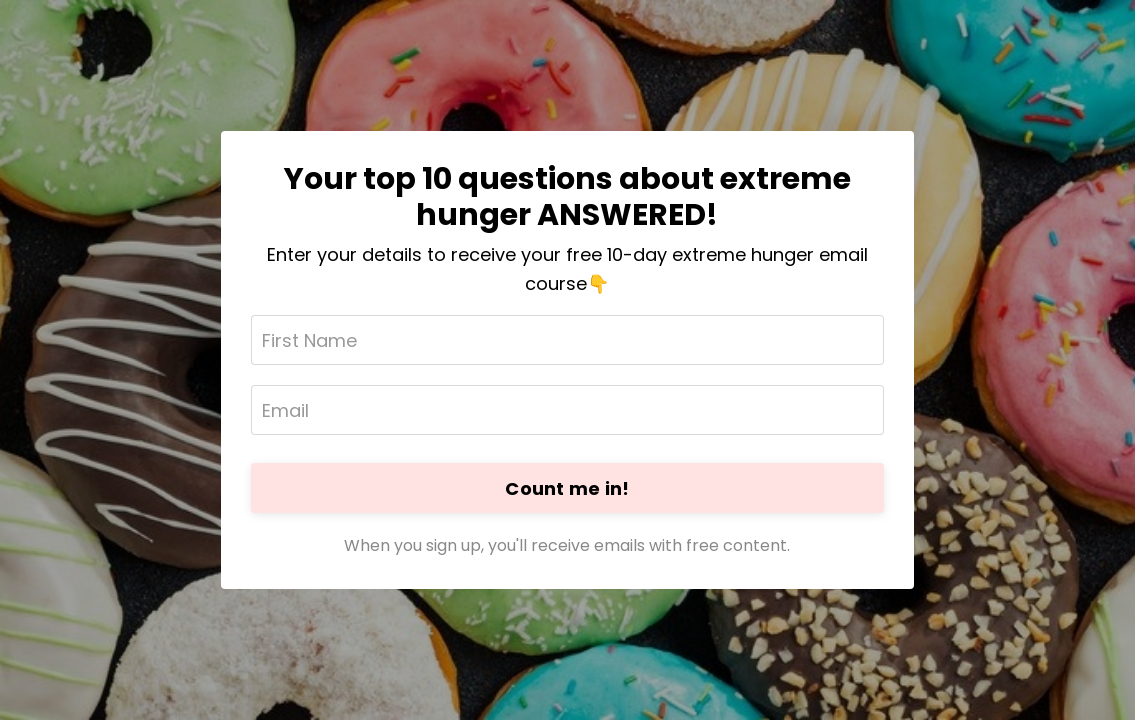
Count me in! (567, 488)
